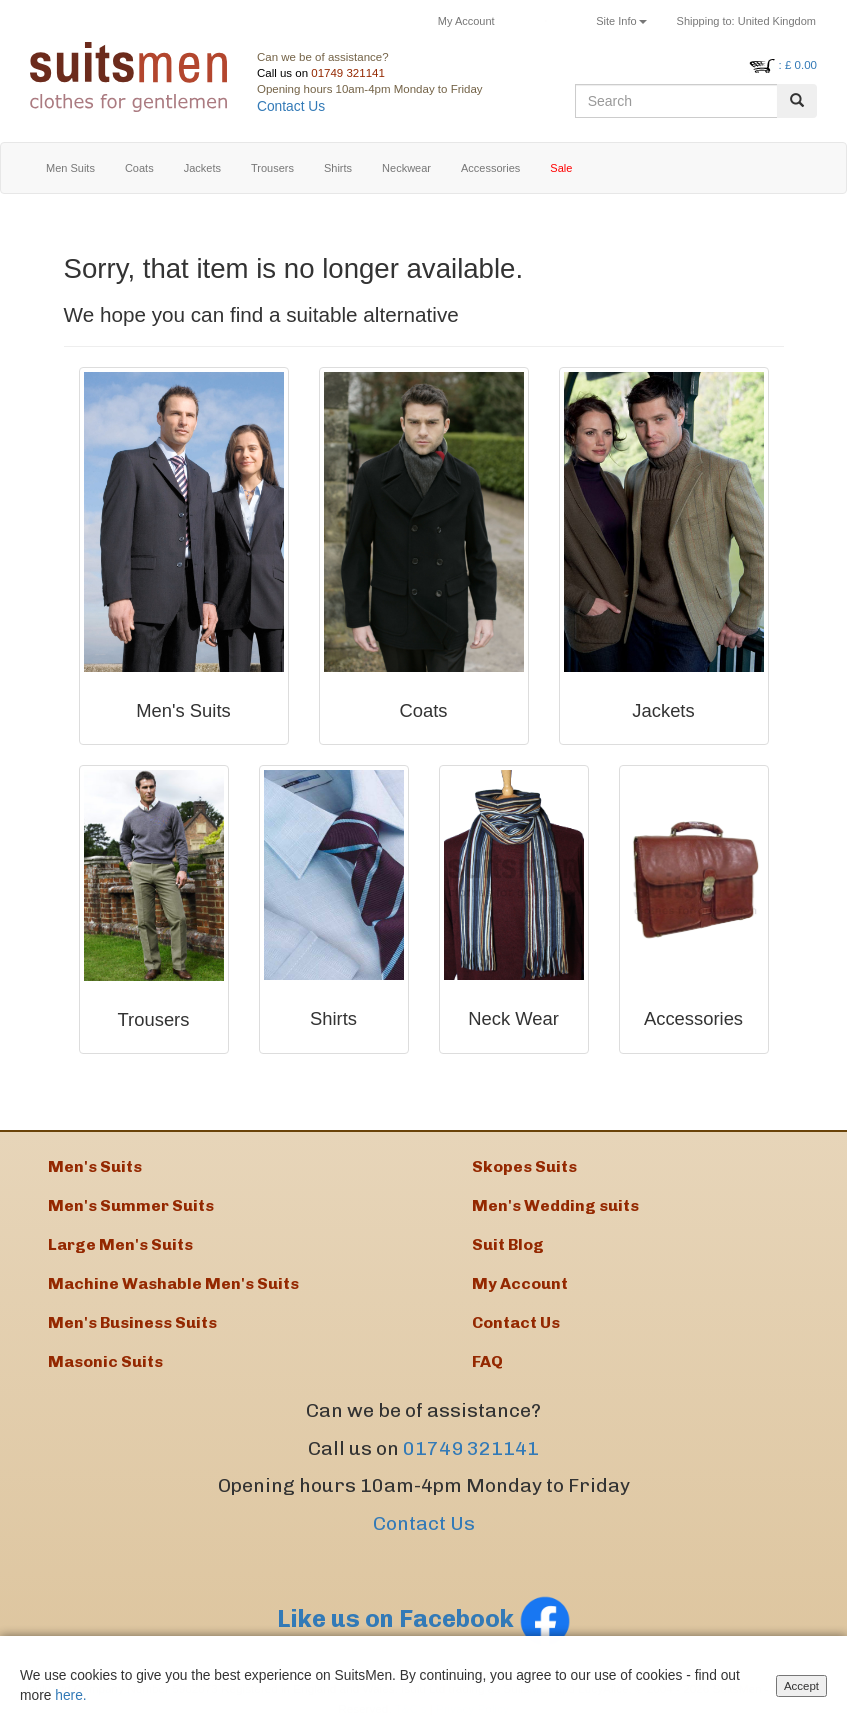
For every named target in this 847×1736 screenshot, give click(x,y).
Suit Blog (508, 1244)
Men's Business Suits (132, 1322)
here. (70, 1698)
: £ (798, 65)
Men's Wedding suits (555, 1205)
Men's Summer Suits (131, 1205)
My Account (466, 21)
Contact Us (291, 106)
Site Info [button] (621, 21)
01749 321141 (348, 73)
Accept (801, 1689)
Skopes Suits (524, 1166)
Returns (546, 21)
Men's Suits (95, 1166)
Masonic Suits (105, 1361)
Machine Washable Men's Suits (173, 1283)
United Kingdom (746, 21)
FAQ (487, 1361)
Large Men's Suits (120, 1244)
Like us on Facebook (424, 1618)
